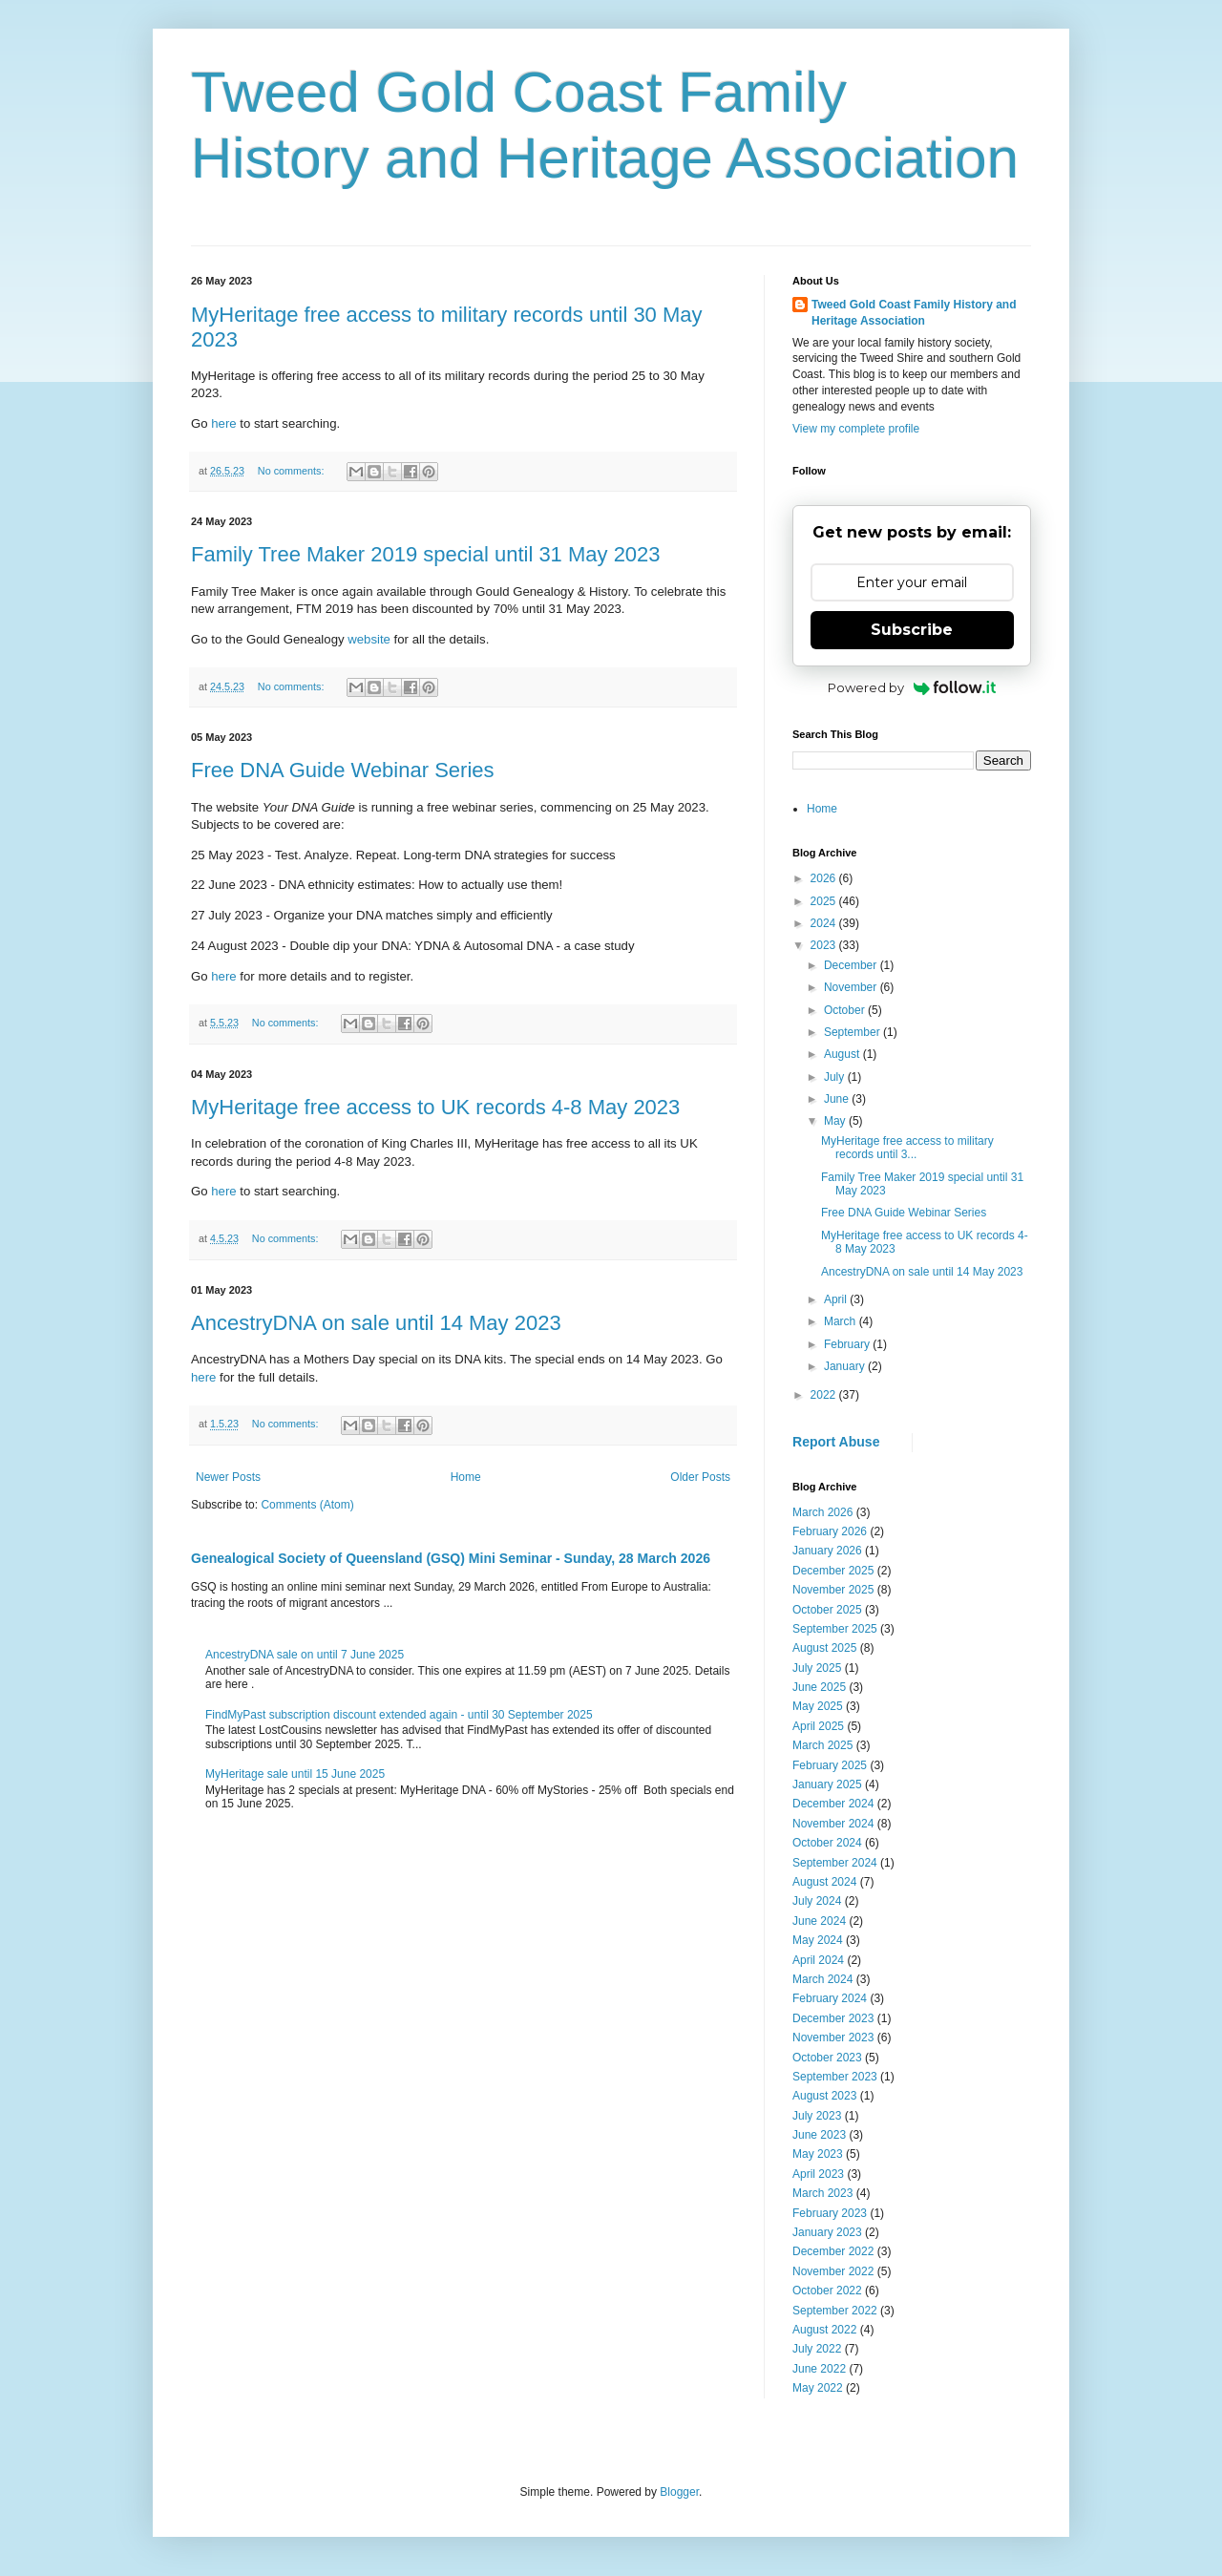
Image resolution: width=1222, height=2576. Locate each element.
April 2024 (818, 1960)
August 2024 (824, 1882)
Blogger (679, 2492)
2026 (825, 878)
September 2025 (834, 1629)
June (838, 1099)
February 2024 (829, 1998)
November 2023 (833, 2037)
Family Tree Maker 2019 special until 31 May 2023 (426, 554)
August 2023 (824, 2095)
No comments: (292, 470)
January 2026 (827, 1550)
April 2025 (818, 1726)
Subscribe (912, 630)
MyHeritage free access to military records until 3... (907, 1147)
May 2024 (817, 1940)
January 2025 (827, 1784)
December (852, 965)
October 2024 (827, 1842)
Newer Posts (228, 1477)
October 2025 (827, 1609)
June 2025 (819, 1687)
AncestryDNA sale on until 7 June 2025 (304, 1654)
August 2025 (824, 1648)
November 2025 (833, 1589)
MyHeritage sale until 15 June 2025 (295, 1774)
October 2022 (827, 2290)
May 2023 (817, 2154)
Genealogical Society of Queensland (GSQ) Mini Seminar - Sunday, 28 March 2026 (450, 1558)
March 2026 (822, 1512)
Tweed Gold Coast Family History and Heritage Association (913, 312)
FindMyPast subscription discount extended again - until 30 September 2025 (399, 1714)
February (848, 1344)
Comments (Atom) (307, 1504)
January (846, 1366)
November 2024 (833, 1823)
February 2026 (829, 1531)
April (837, 1299)
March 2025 (822, 1745)
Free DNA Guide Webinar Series (343, 770)
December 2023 (833, 2018)
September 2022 (834, 2310)
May (836, 1121)
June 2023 (819, 2135)
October (846, 1010)
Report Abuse (835, 1441)
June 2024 (819, 1921)
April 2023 (818, 2174)
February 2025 (829, 1765)
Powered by (912, 687)
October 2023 (827, 2057)
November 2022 (833, 2271)
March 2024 (822, 1979)
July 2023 (816, 2115)
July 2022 (816, 2348)
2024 (825, 923)
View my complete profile (855, 428)
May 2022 (817, 2388)
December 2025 (833, 1570)
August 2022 (824, 2329)
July (836, 1077)
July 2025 (816, 1668)
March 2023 (822, 2193)
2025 (825, 901)
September (853, 1032)
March (841, 1321)
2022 (825, 1395)
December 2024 (833, 1803)
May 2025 (817, 1706)
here (222, 423)
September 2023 (834, 2076)
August (843, 1054)
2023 (825, 945)
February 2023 (829, 2213)
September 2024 (834, 1862)
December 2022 (833, 2251)
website (369, 639)
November (852, 987)
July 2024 (816, 1901)
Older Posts (700, 1477)
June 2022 (819, 2368)
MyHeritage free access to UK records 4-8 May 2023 (435, 1107)
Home (466, 1477)
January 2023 (827, 2232)
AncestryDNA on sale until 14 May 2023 (376, 1323)
